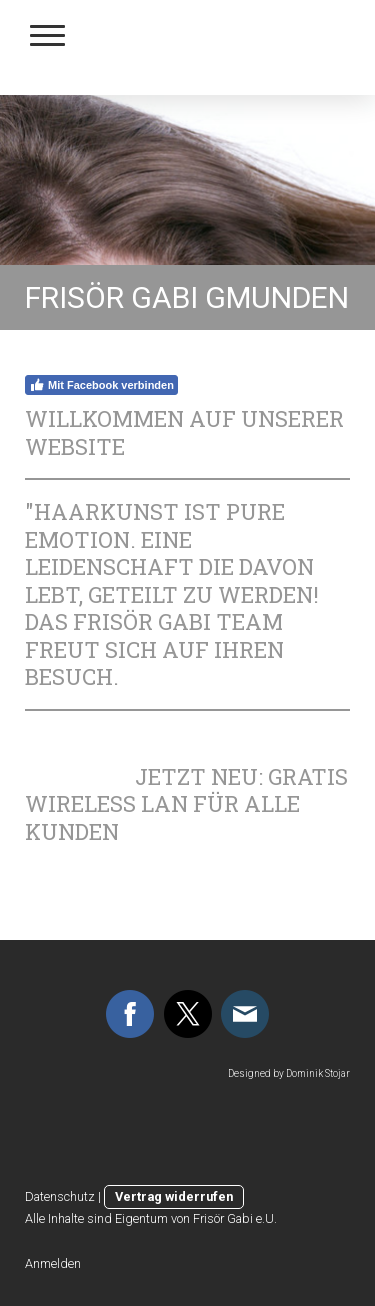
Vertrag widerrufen (174, 1196)
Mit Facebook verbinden (101, 385)
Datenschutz (60, 1196)
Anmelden (53, 1263)
